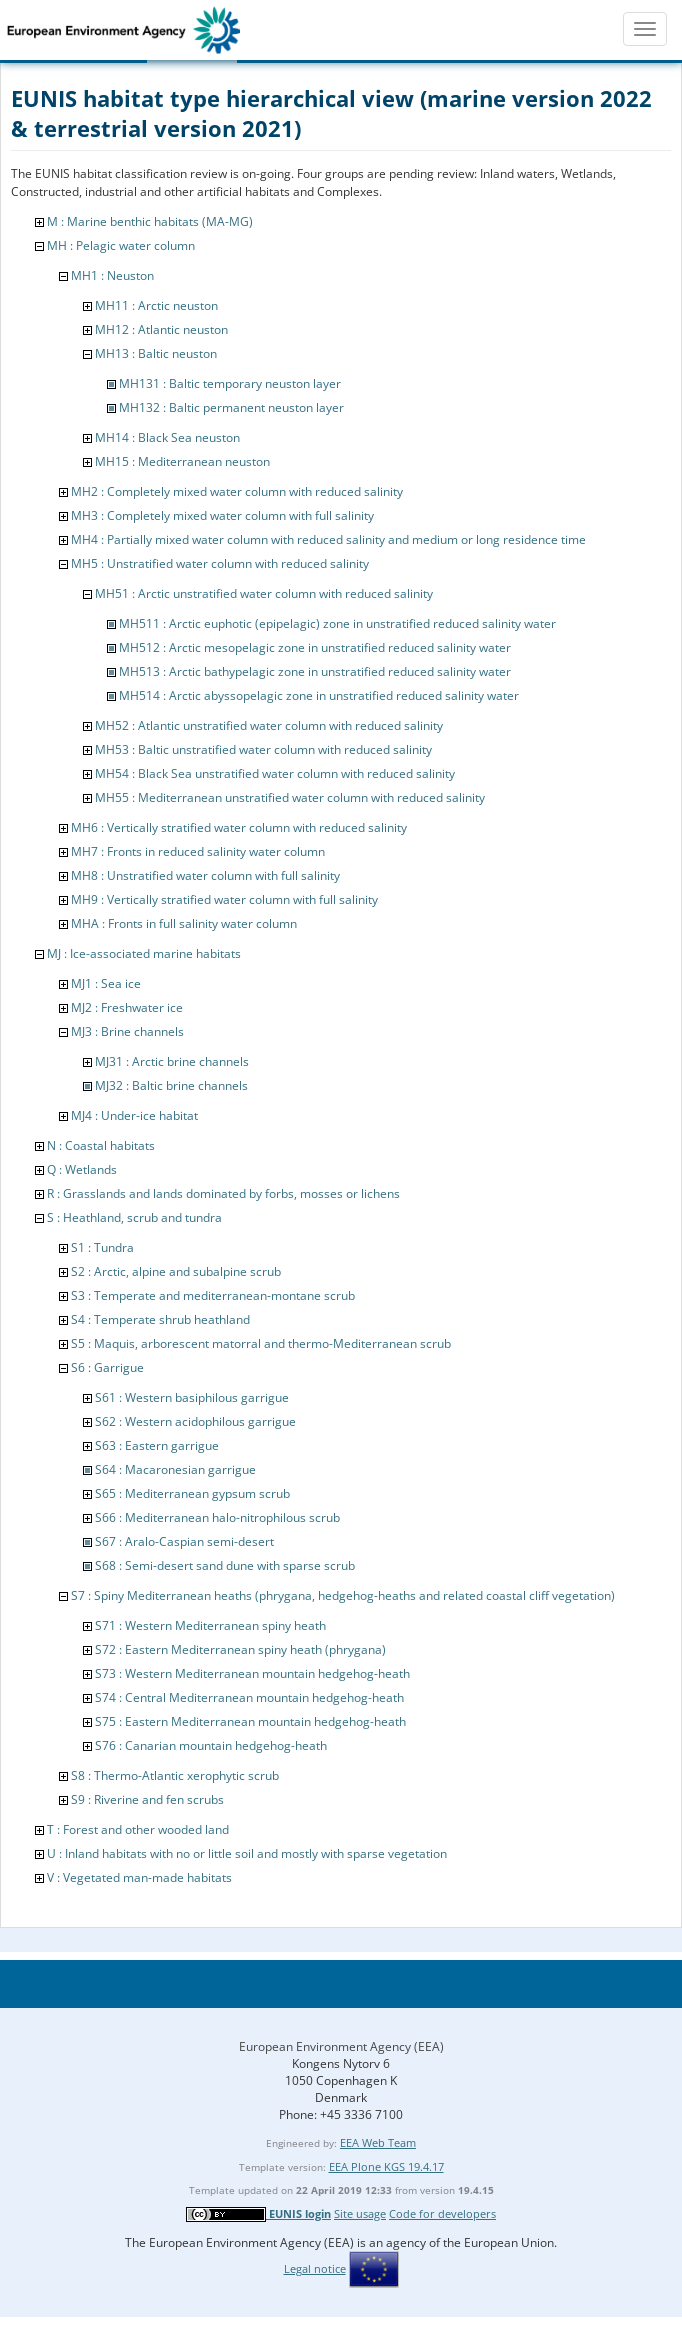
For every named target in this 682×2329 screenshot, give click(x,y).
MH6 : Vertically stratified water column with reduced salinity (239, 827)
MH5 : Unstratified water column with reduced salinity (220, 563)
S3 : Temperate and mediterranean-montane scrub (213, 1295)
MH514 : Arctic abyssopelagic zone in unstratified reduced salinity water (319, 695)
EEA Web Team (378, 2142)
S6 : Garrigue (107, 1367)
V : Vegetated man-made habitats (139, 1877)
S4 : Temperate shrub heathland (160, 1319)
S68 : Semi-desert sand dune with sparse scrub (225, 1565)
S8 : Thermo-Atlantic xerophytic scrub (175, 1775)
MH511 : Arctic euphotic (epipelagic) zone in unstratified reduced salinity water (337, 623)
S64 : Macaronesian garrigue (175, 1469)
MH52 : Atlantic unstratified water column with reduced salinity (269, 725)
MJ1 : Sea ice (106, 983)
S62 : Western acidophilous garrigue (195, 1421)
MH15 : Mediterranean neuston (182, 461)
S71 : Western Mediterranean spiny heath (210, 1625)
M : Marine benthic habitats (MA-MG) (150, 221)
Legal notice (315, 2268)
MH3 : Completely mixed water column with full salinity (222, 515)
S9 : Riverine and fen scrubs (147, 1799)
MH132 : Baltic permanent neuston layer (231, 407)
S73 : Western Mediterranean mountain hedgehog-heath (252, 1673)
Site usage (360, 2213)
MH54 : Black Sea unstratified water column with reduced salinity (275, 773)
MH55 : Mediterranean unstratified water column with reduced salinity (290, 797)
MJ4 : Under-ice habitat (134, 1115)
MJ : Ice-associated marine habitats (144, 953)
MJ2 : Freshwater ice (127, 1007)
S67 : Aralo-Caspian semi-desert (184, 1541)
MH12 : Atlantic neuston (161, 329)
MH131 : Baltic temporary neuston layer (230, 383)
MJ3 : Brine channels (127, 1031)
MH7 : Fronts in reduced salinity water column (198, 851)
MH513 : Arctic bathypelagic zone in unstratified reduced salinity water (315, 671)
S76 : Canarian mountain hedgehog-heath (211, 1745)
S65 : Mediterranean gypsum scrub (192, 1493)
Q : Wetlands (82, 1169)
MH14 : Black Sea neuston (167, 437)
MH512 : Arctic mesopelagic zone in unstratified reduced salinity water (315, 647)
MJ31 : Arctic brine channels (172, 1061)
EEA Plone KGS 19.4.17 (386, 2166)
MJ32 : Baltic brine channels (171, 1085)
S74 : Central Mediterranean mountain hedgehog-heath (249, 1697)
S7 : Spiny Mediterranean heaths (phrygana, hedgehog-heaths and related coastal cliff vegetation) (343, 1595)
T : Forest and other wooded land (138, 1829)
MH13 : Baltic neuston (156, 353)
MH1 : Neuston (112, 275)
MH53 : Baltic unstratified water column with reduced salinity (263, 749)
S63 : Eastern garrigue (157, 1445)
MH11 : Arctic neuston (156, 305)
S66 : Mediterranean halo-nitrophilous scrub (217, 1517)
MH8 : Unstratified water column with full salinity (205, 875)
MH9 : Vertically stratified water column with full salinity (224, 899)
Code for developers (442, 2213)
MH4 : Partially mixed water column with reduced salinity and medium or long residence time (328, 539)
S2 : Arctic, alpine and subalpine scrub (176, 1271)
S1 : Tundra (102, 1247)
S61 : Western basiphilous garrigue (192, 1397)
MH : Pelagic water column (121, 245)
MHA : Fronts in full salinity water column (184, 923)
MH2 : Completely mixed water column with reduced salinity (237, 491)
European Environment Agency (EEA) (341, 2046)
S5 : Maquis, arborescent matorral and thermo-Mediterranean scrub (261, 1343)
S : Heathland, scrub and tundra (134, 1217)
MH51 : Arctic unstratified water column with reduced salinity (264, 593)
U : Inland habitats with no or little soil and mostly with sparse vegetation (247, 1853)
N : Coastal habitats (101, 1145)
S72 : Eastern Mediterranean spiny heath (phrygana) (240, 1649)
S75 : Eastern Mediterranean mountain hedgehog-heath (250, 1721)
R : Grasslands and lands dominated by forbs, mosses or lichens (223, 1193)
